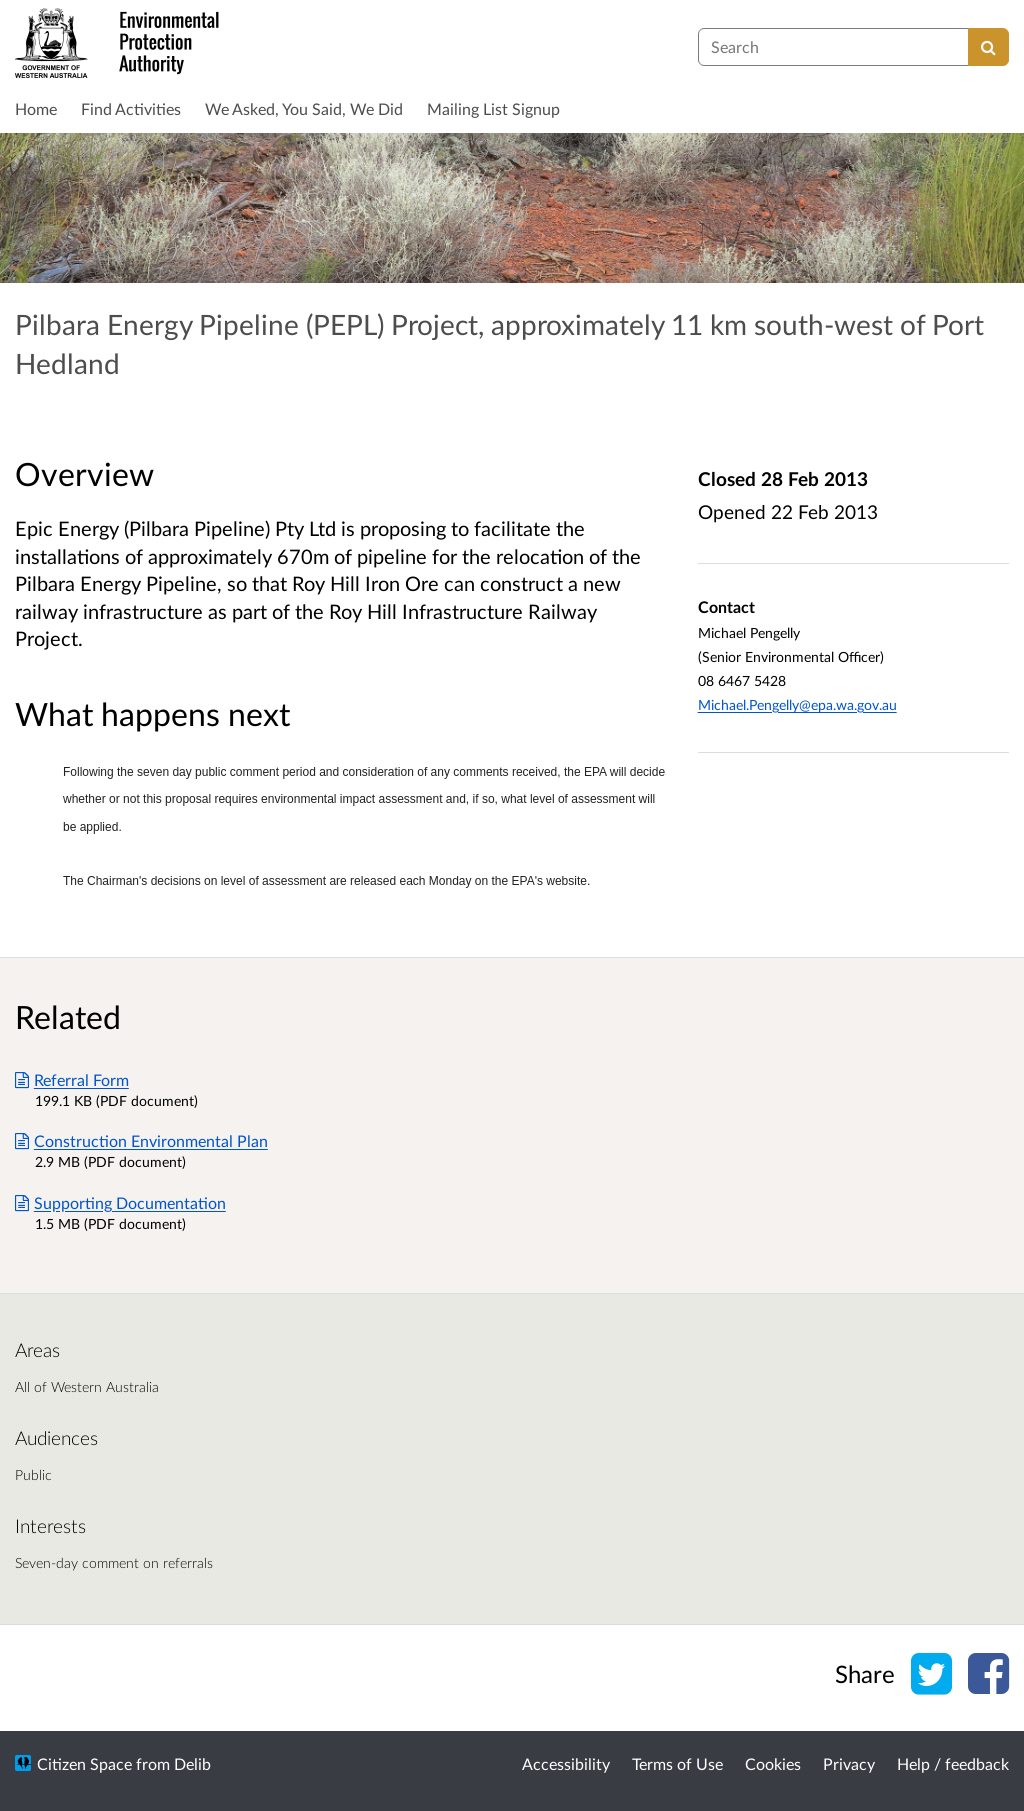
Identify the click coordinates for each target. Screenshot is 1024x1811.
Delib (192, 1763)
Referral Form (72, 1079)
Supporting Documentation (120, 1202)
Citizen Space (84, 1763)
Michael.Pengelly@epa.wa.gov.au (797, 704)
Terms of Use (677, 1763)
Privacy (849, 1763)
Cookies (773, 1763)
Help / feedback (953, 1763)
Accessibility (566, 1763)
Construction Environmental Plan (141, 1140)
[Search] (988, 47)
